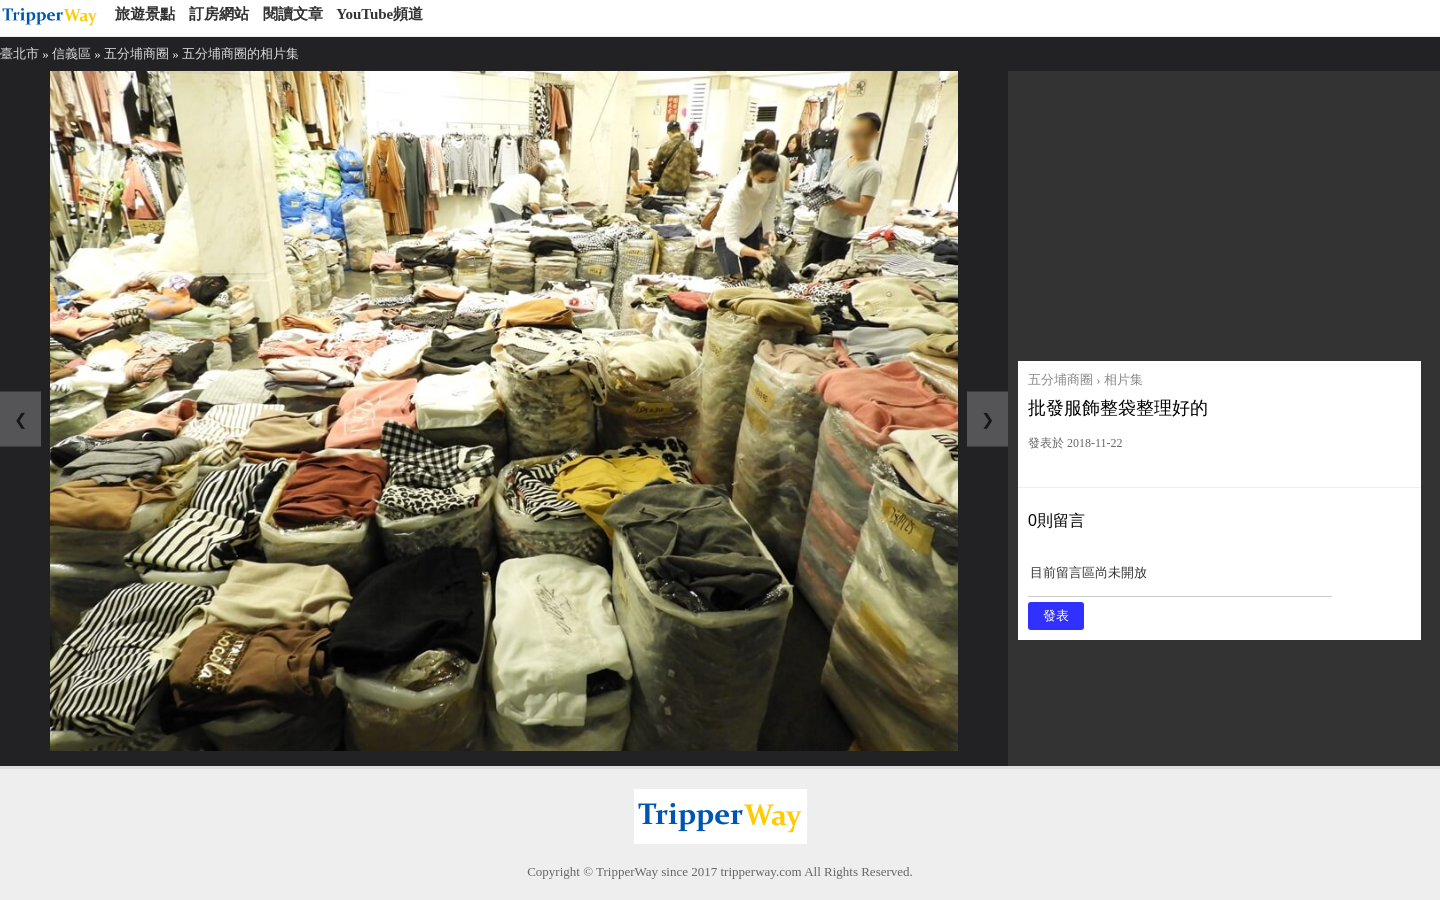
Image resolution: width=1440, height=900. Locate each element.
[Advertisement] (1219, 211)
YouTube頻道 (379, 14)
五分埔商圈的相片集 (240, 53)
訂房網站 (219, 14)
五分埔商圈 (136, 53)
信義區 (71, 53)
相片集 (1123, 379)
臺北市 (19, 53)
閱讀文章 (293, 14)
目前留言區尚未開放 (1180, 579)
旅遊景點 (145, 14)
